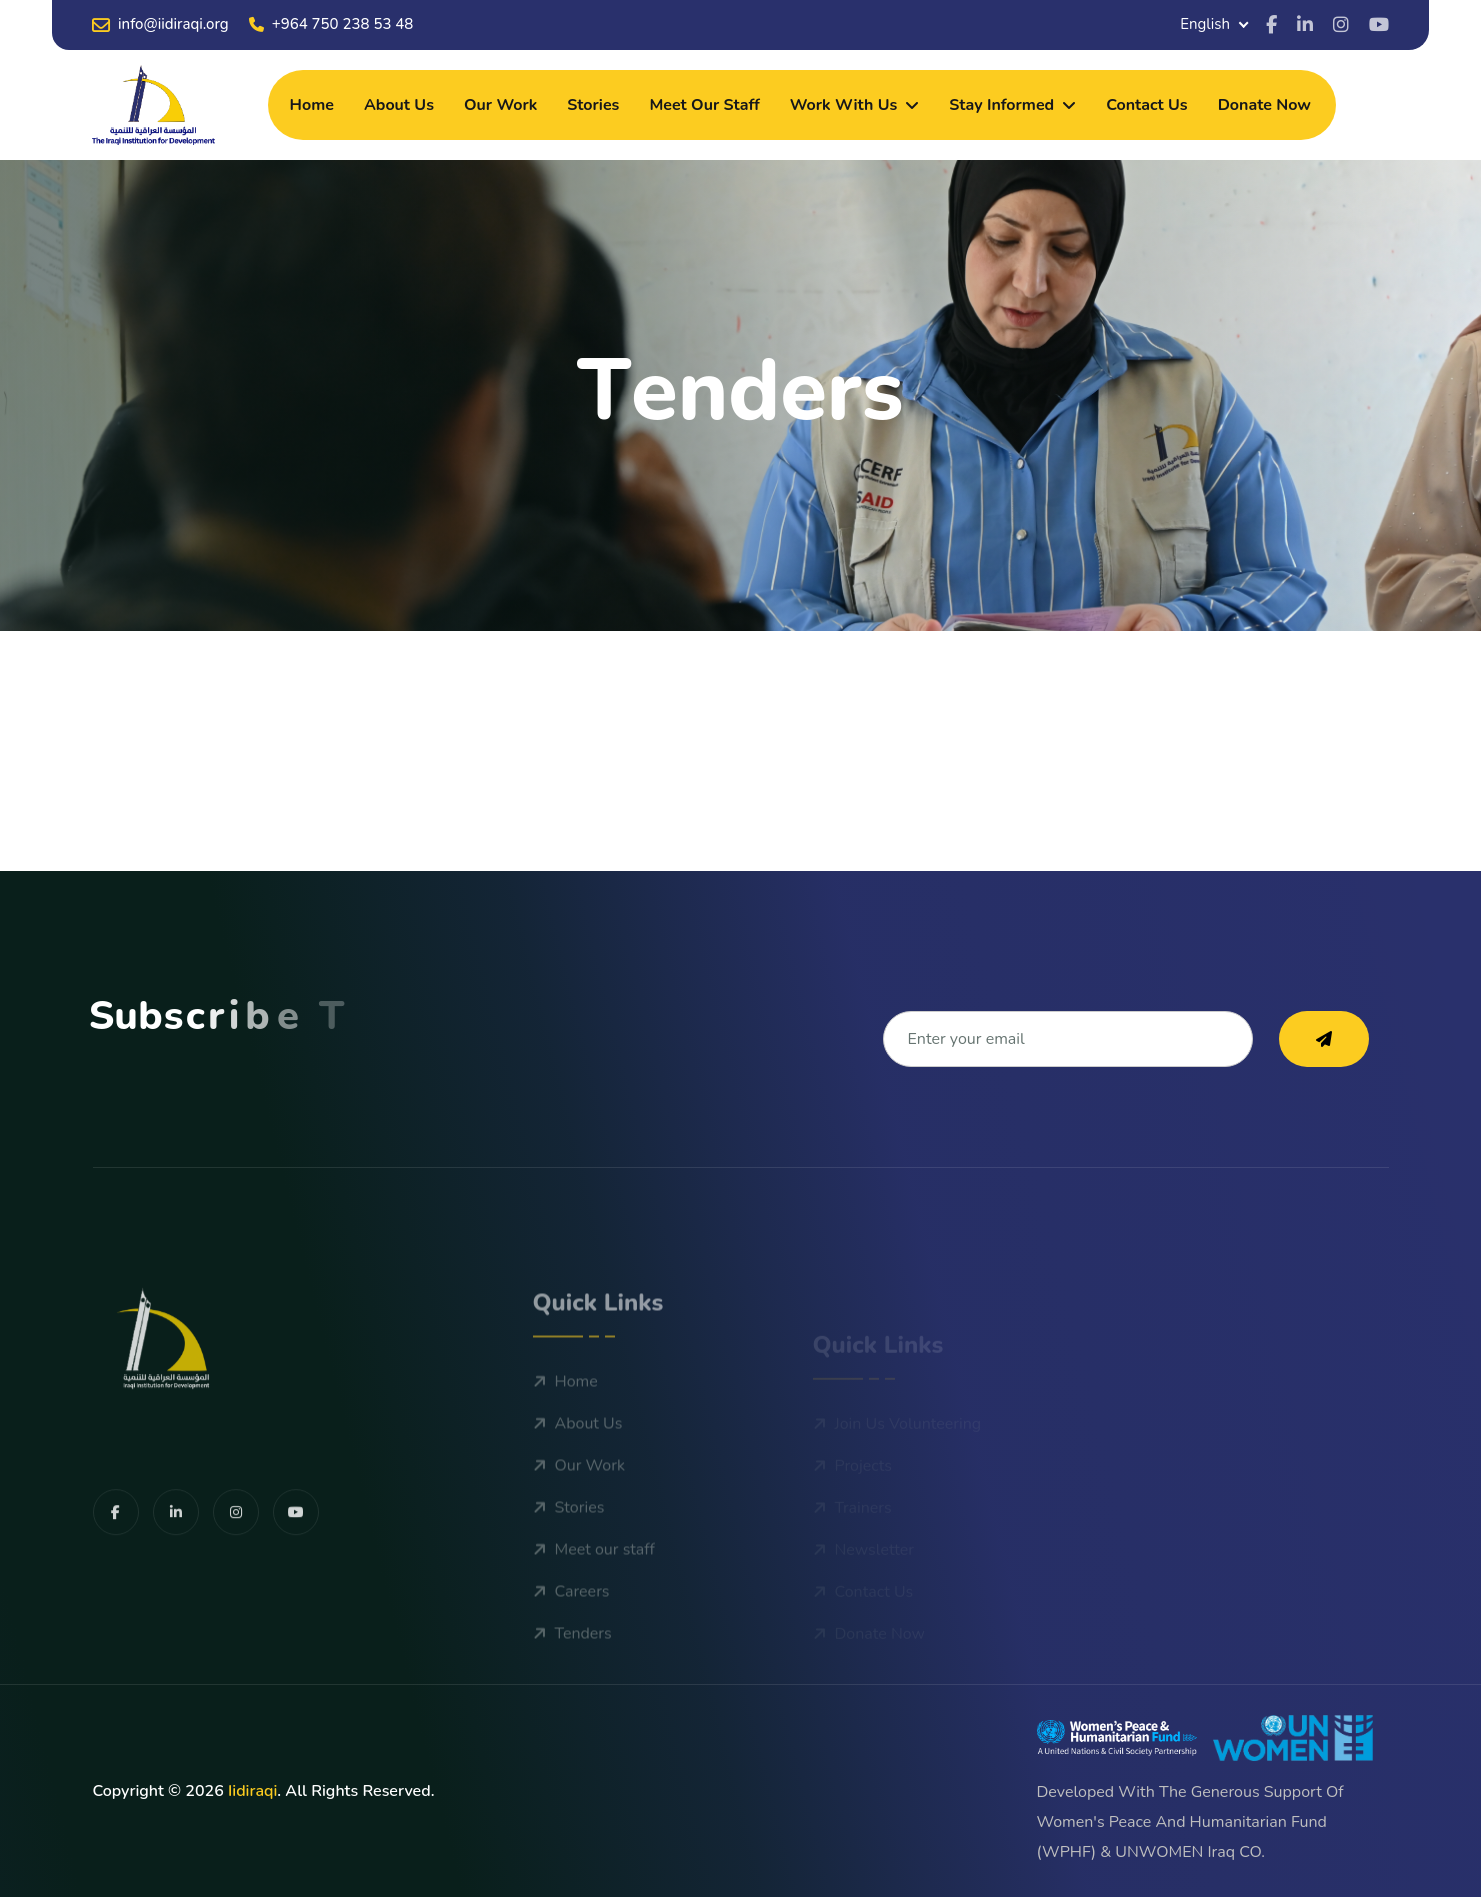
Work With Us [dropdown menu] (844, 105)
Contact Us (1146, 105)
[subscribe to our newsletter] (1324, 1039)
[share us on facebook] (116, 1591)
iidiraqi (252, 1791)
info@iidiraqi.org (160, 24)
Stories (593, 105)
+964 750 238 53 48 (331, 24)
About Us (399, 105)
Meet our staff (704, 105)
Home (312, 105)
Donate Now (1264, 105)
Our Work (500, 105)
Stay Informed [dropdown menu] (1001, 105)
